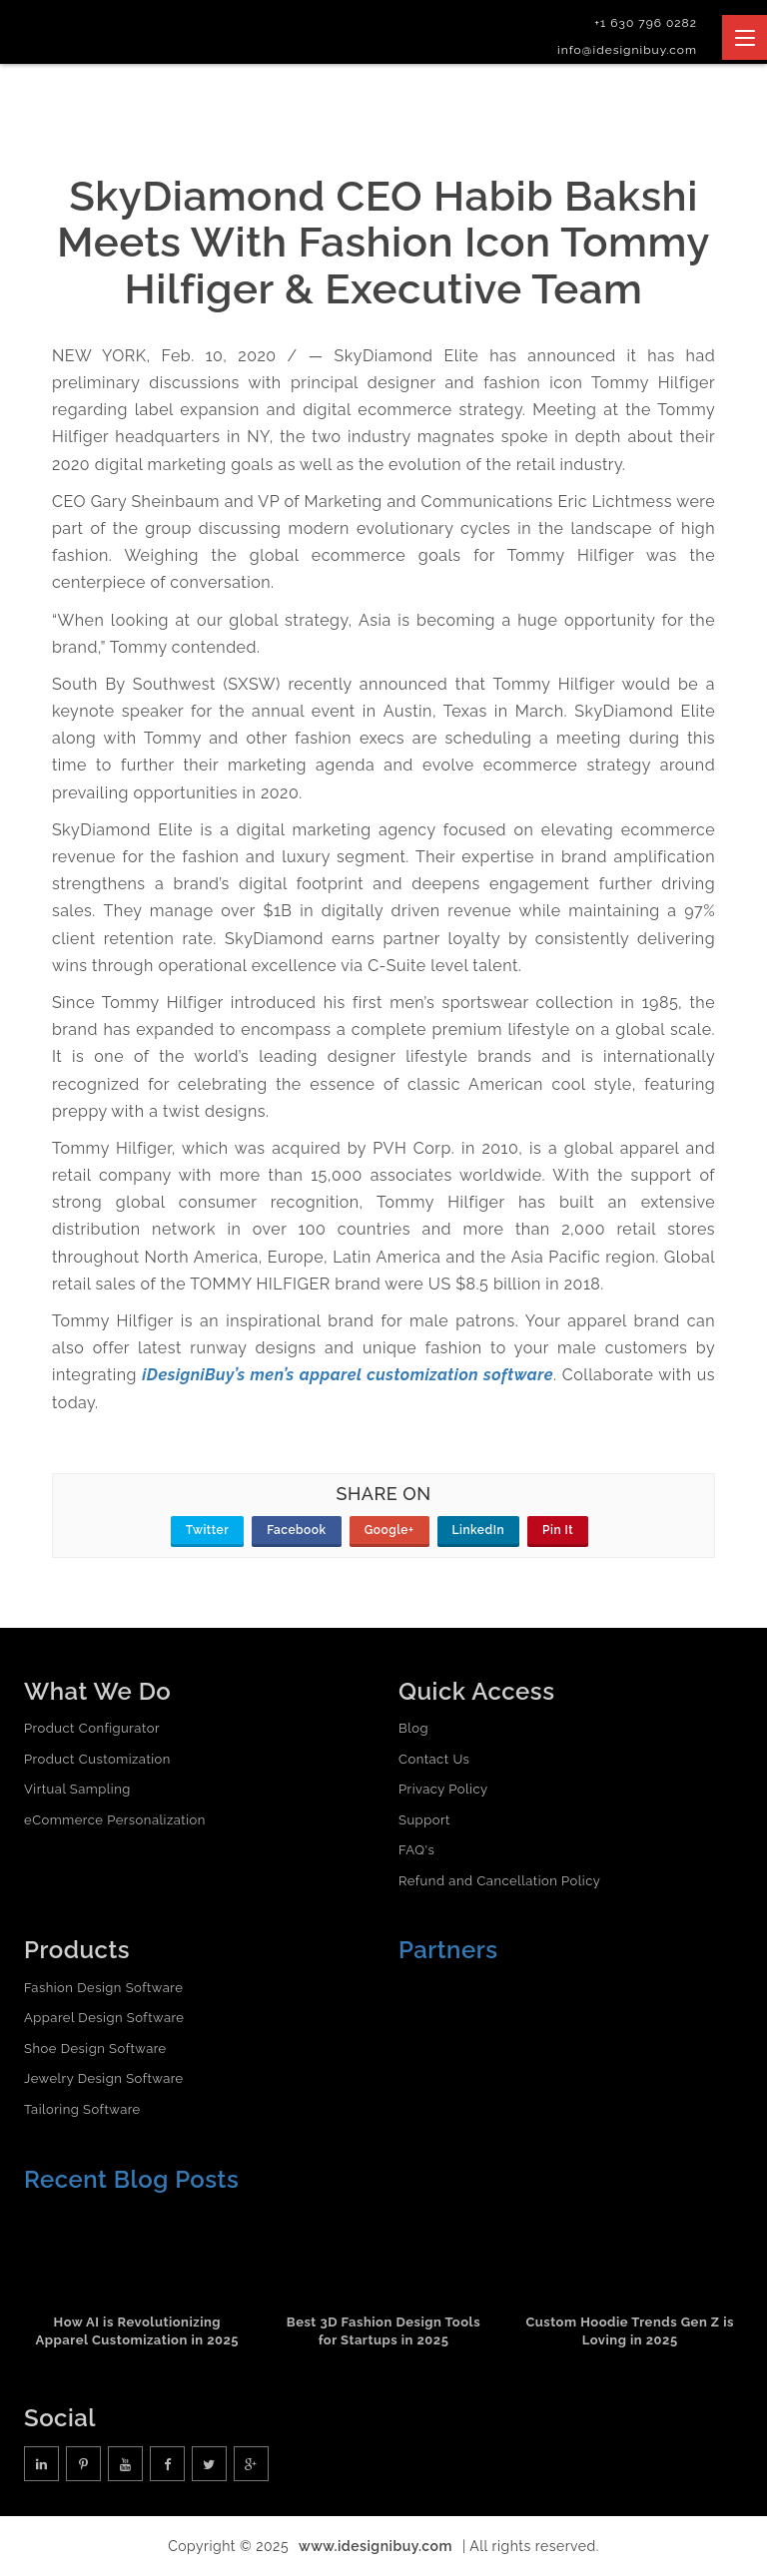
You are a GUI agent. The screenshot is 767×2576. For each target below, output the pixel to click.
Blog (413, 1728)
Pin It (557, 1530)
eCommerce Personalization (115, 1819)
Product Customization (97, 1759)
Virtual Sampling (77, 1789)
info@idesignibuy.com (627, 50)
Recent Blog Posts (131, 2179)
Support (424, 1819)
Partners (448, 1949)
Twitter (207, 1530)
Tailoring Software (82, 2109)
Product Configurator (92, 1728)
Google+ (389, 1530)
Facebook (296, 1530)
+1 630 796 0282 (645, 23)
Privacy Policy (443, 1789)
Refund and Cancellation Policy (499, 1880)
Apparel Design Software (104, 2017)
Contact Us (433, 1759)
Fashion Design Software (103, 1987)
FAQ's (416, 1849)
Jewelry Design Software (104, 2078)
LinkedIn (478, 1530)
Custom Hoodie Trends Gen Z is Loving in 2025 (629, 2331)
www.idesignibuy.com (375, 2546)
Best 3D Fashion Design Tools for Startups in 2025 (383, 2331)
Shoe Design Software (95, 2048)
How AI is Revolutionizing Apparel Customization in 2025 (137, 2331)
